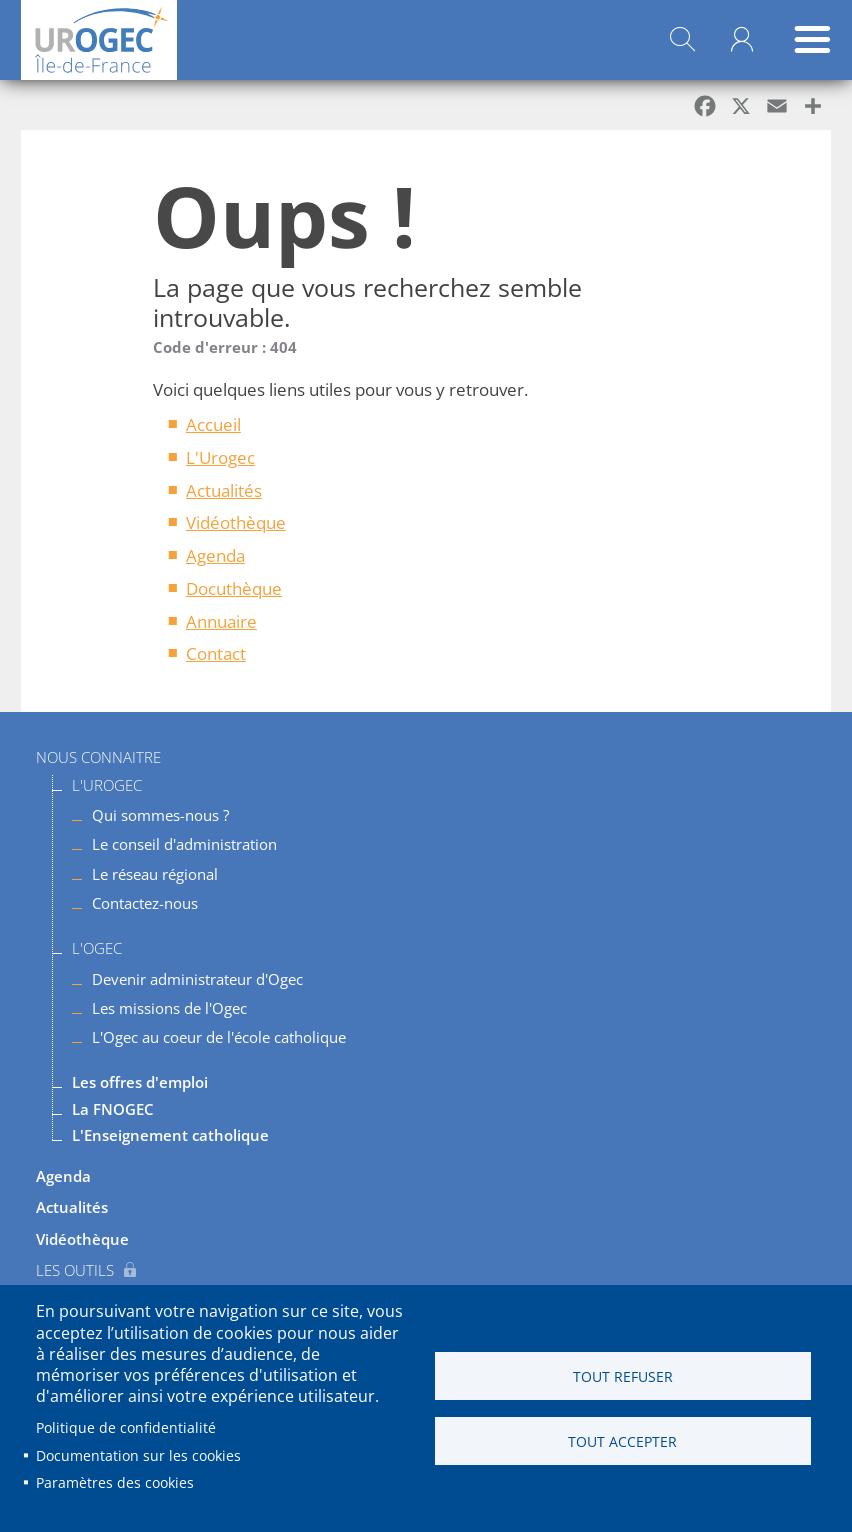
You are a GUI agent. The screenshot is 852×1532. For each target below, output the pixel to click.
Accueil (213, 424)
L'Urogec (220, 457)
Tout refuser (623, 1376)
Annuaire (221, 621)
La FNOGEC (113, 1109)
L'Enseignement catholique (170, 1135)
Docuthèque (234, 588)
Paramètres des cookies (115, 1482)
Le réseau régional (155, 874)
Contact (216, 653)
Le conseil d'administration (184, 844)
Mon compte (742, 40)
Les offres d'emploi (140, 1082)
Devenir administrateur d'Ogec (197, 979)
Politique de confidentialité (126, 1427)
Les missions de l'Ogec (169, 1008)
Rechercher (682, 40)
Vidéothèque (236, 522)
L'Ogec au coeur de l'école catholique (219, 1037)
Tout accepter (622, 1441)
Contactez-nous (145, 903)
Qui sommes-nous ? (160, 815)
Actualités (224, 490)
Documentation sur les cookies (138, 1455)
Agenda (215, 555)
